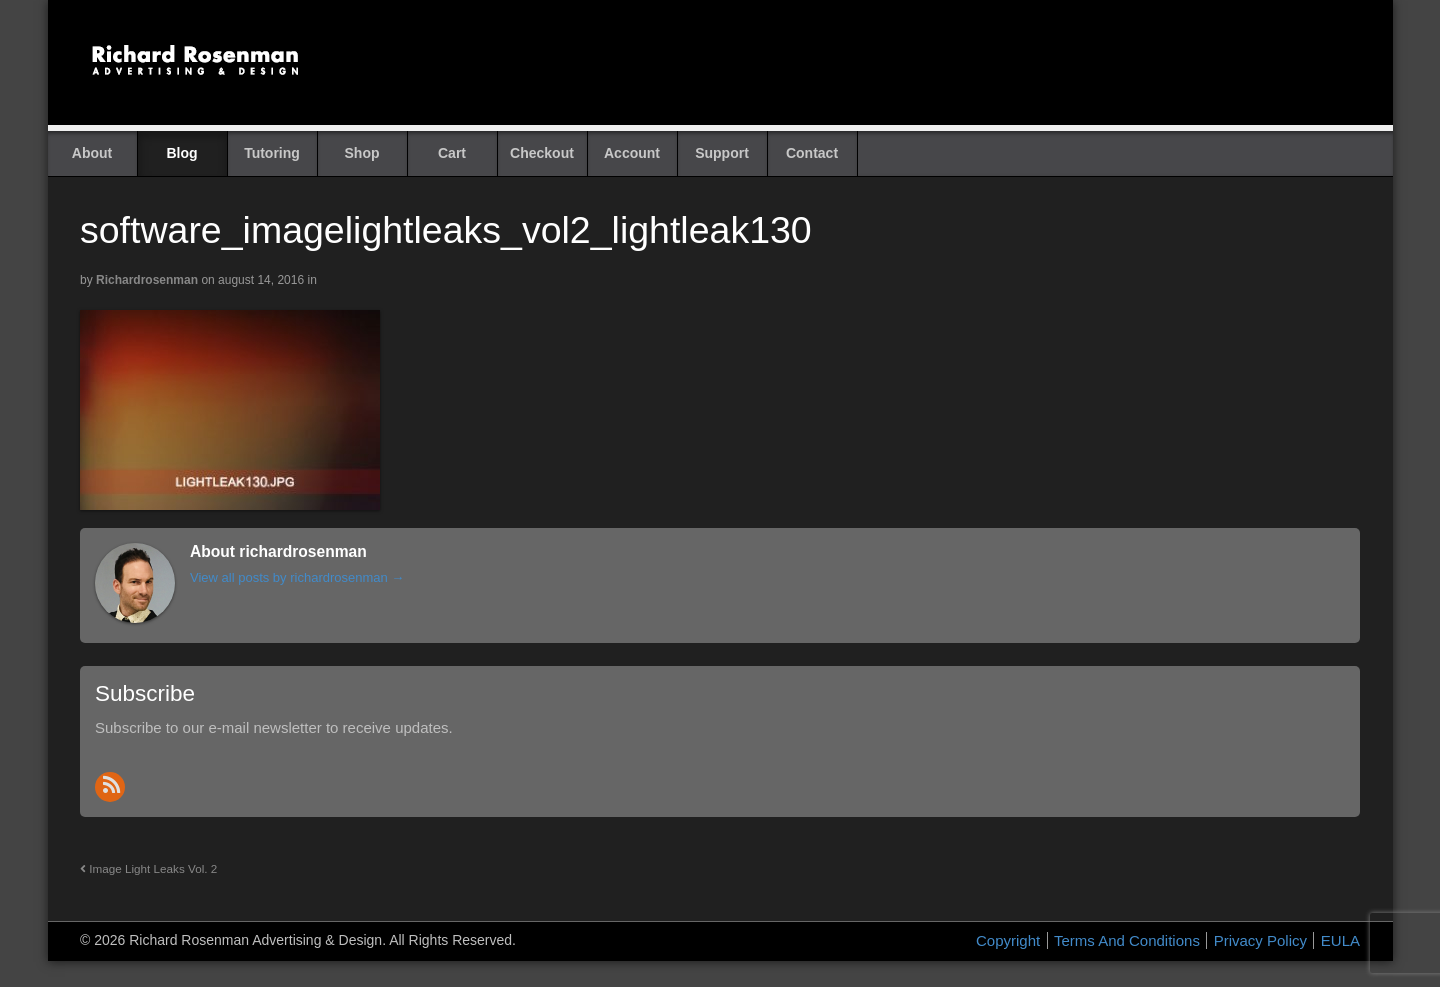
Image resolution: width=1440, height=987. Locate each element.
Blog (181, 153)
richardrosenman (147, 280)
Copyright (1008, 940)
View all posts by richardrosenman (297, 577)
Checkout (542, 153)
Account (632, 153)
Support (722, 153)
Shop (362, 153)
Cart (452, 153)
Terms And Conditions (1127, 940)
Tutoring (272, 153)
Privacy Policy (1260, 940)
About (92, 153)
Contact (812, 153)
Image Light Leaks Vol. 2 (148, 868)
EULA (1340, 940)
